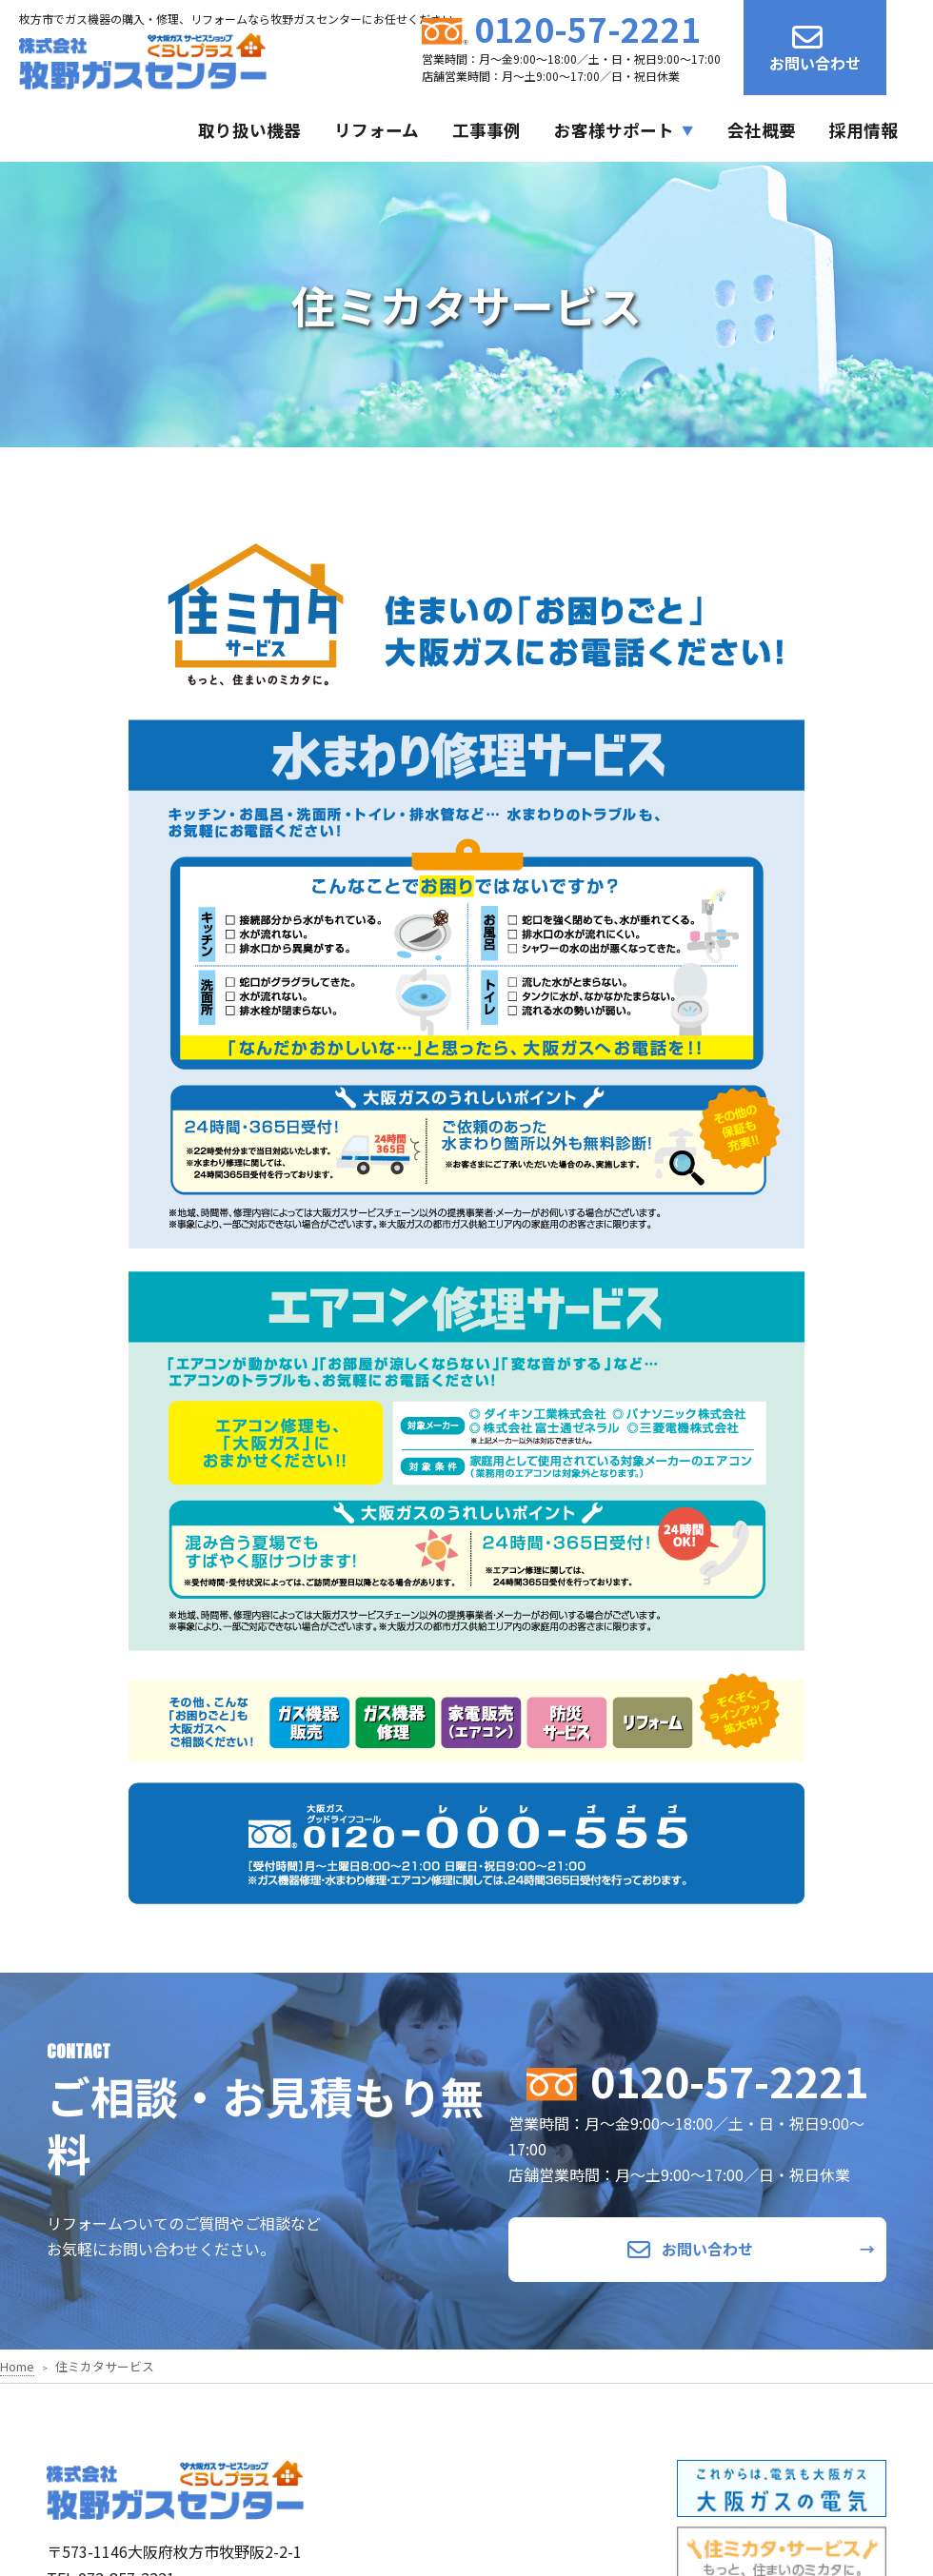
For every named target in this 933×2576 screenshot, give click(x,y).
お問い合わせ (815, 48)
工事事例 (486, 130)
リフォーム (376, 130)
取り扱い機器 (249, 130)
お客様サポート (614, 130)
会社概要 (761, 130)
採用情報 (863, 130)
